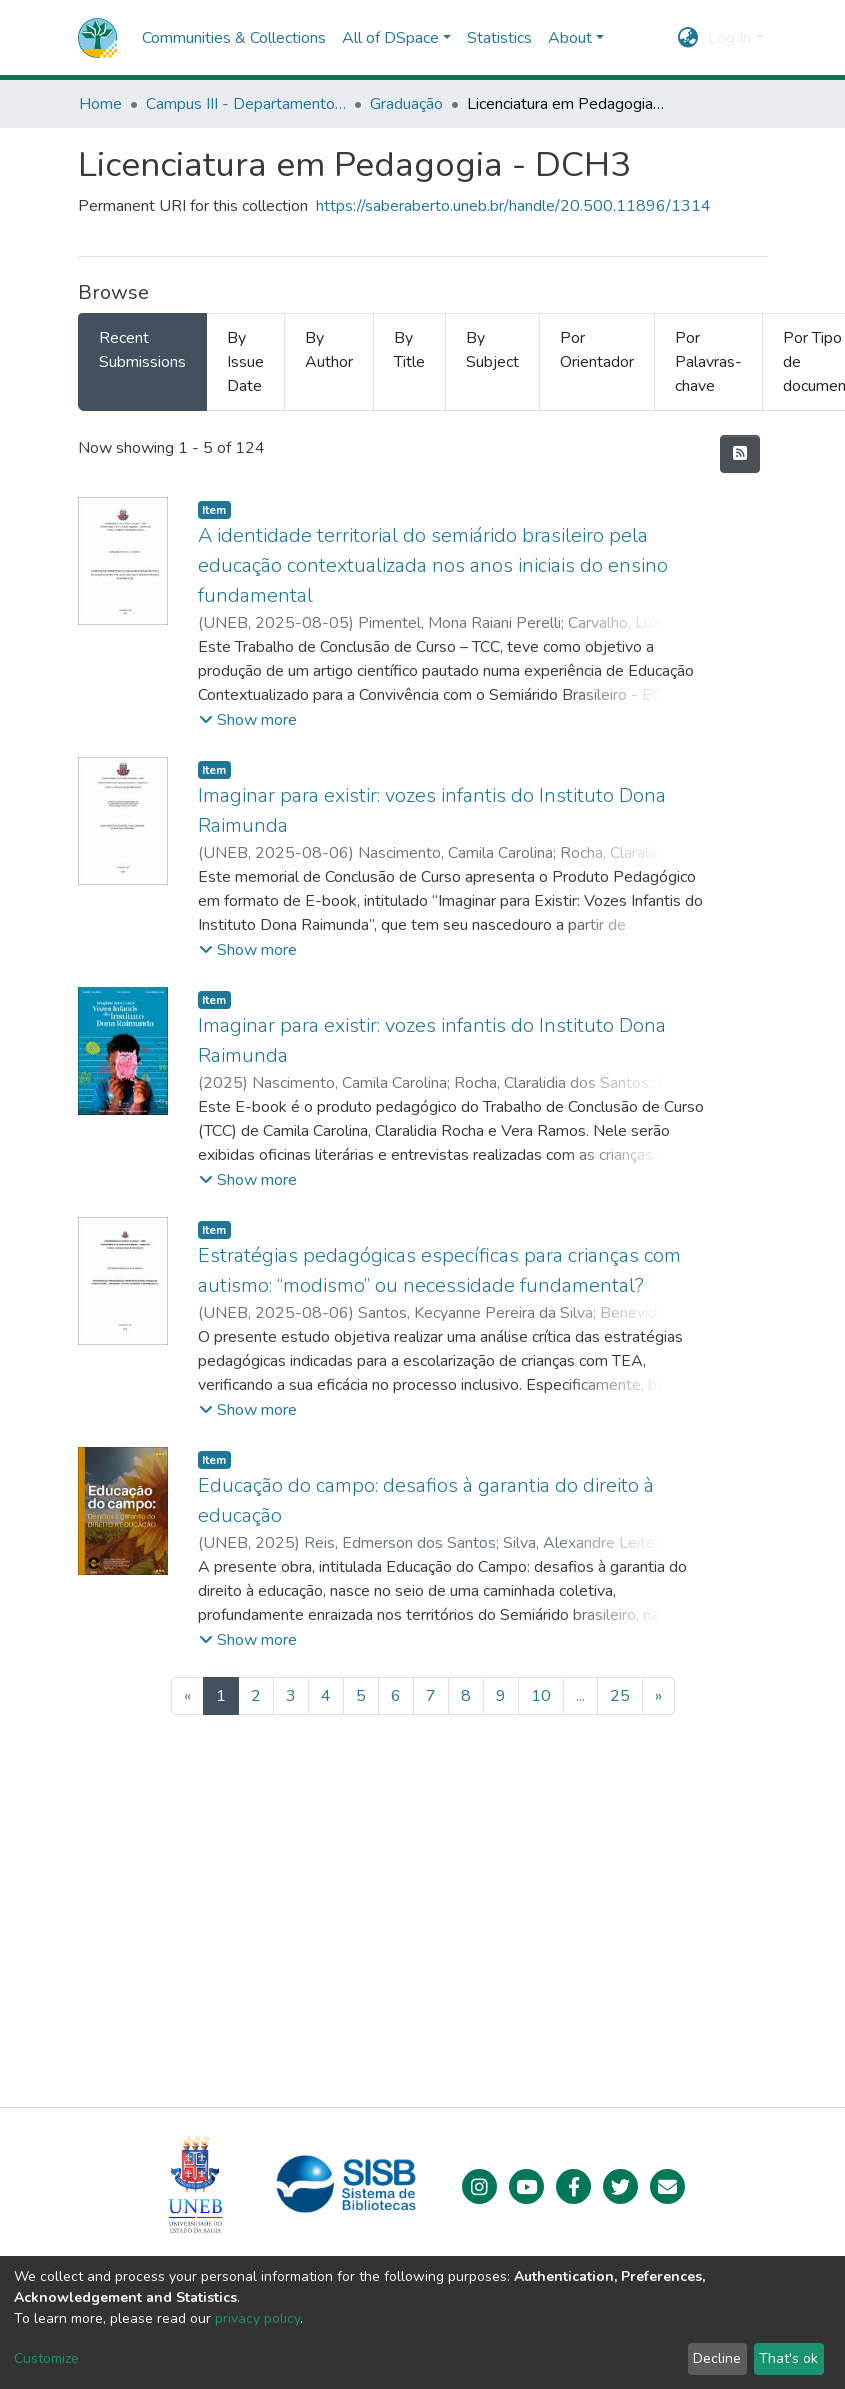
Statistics (499, 38)
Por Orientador (597, 350)
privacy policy (257, 2318)
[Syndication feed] (740, 454)
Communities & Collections (234, 38)
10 (541, 1696)
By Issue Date (245, 362)
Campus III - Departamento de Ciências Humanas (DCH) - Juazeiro (246, 104)
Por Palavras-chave (708, 362)
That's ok (788, 2358)
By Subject (492, 350)
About (570, 38)
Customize (46, 2358)
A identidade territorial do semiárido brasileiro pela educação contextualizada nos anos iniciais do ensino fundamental (433, 565)
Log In (729, 38)
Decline (717, 2358)
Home (100, 104)
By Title (409, 350)
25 (620, 1696)
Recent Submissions (142, 350)
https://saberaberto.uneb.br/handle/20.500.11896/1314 (513, 206)
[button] (687, 38)
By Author (329, 350)
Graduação (406, 104)
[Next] (658, 1696)
